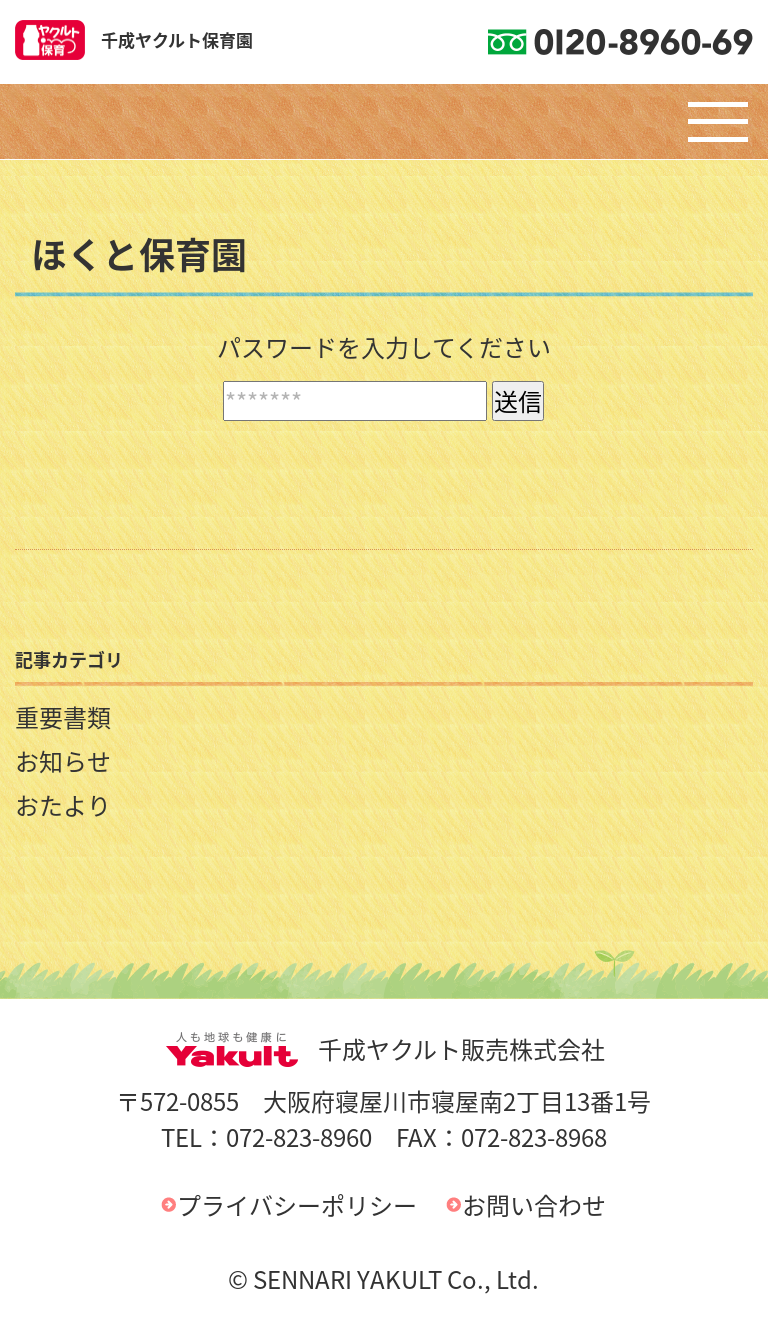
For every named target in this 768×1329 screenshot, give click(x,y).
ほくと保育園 (139, 254)
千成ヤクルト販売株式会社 (383, 1049)
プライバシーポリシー (297, 1205)
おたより (63, 805)
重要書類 (63, 717)
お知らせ (63, 761)
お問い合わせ (534, 1205)
